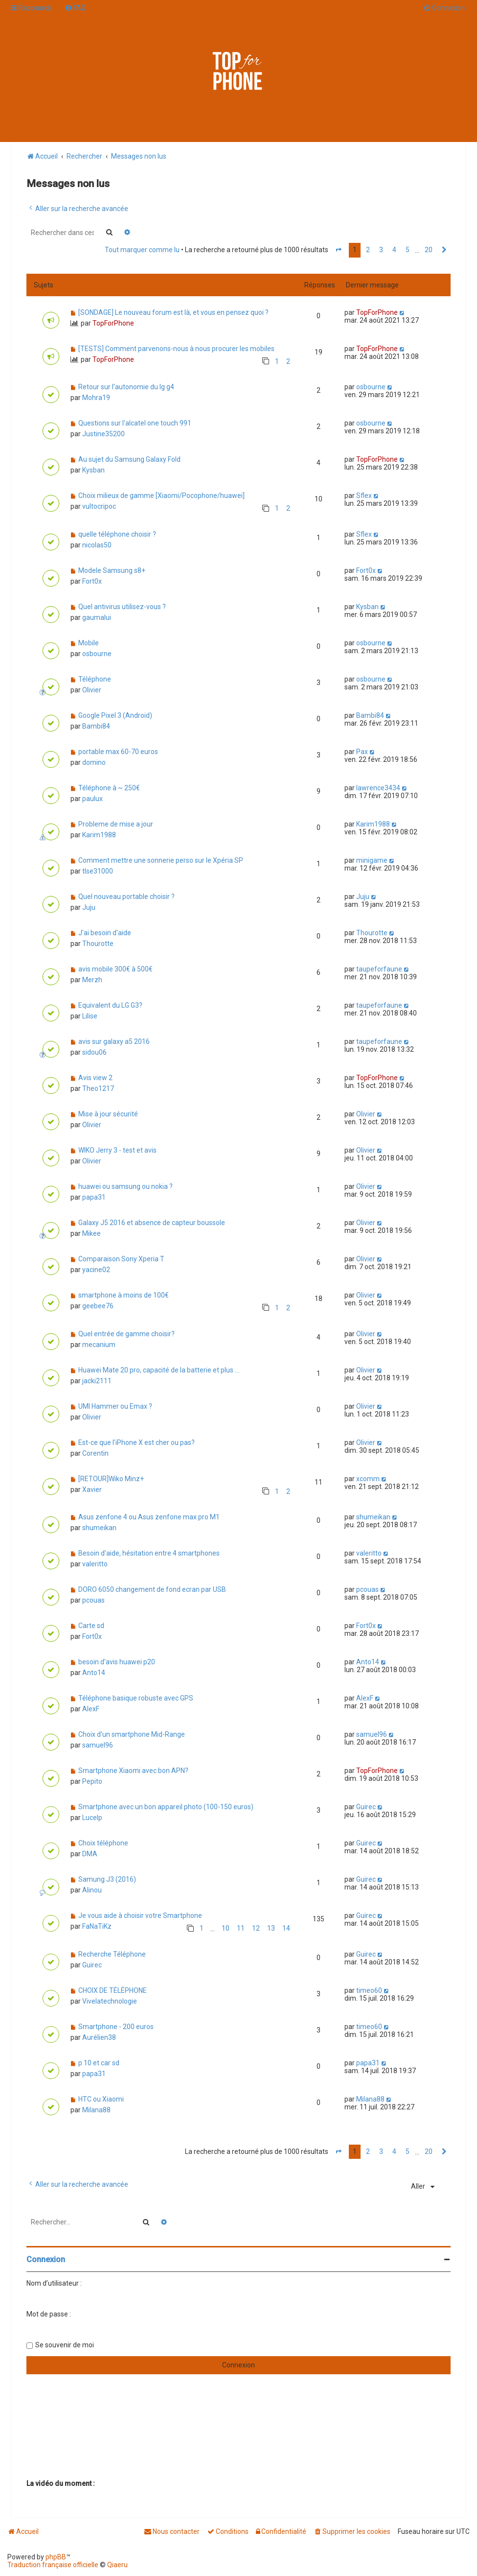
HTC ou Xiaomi (101, 2099)
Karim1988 (99, 835)
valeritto (95, 1564)
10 (225, 1928)
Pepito (92, 1781)
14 (286, 1928)
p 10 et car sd (98, 2063)
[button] (338, 250)
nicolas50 (97, 545)
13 (271, 1928)
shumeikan (99, 1528)
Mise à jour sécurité (108, 1114)
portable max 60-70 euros (118, 752)
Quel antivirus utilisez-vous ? (122, 607)
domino (94, 762)
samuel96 (97, 1745)
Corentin (95, 1453)
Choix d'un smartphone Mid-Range (131, 1734)
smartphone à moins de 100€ (123, 1295)
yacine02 (96, 1270)
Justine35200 (103, 434)
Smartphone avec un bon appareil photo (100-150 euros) (165, 1807)
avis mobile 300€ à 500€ (115, 969)
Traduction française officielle (52, 2565)
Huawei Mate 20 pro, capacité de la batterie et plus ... (158, 1370)
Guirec (366, 1807)
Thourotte (98, 943)
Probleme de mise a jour (115, 824)
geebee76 (98, 1306)
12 (256, 1928)
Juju (88, 907)
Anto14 (93, 1673)
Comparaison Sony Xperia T (121, 1259)
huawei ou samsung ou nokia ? (125, 1186)
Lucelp (92, 1817)
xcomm (368, 1479)
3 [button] (381, 250)
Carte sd (91, 1626)
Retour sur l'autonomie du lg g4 (126, 387)
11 (241, 1928)
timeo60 (369, 1990)
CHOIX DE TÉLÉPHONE (112, 1990)
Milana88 (96, 2110)
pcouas (93, 1600)
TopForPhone (113, 323)
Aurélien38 (99, 2037)
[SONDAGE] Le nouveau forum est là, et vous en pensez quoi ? (173, 312)
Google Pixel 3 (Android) (115, 715)
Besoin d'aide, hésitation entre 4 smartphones (149, 1553)
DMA (89, 1854)
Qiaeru (117, 2565)
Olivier (91, 690)
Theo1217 (98, 1088)
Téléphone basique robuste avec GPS (135, 1698)
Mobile (88, 643)
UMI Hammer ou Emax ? (115, 1406)
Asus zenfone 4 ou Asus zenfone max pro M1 (149, 1517)
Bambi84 (96, 726)
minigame (371, 860)
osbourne (371, 387)
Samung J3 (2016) (107, 1879)
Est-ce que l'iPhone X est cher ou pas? (136, 1442)
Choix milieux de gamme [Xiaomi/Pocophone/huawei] (161, 495)
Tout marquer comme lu (142, 250)
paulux (92, 799)
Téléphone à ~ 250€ (109, 788)
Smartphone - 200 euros (116, 2027)
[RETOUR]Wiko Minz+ (111, 1479)
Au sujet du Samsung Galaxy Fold (129, 459)
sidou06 (94, 1052)
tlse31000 (97, 871)
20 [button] (428, 250)
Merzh (92, 980)
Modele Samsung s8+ (111, 570)
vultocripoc (99, 506)
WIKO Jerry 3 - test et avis (117, 1150)
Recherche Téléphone (112, 1954)
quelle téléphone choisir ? (117, 534)
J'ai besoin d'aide (104, 933)
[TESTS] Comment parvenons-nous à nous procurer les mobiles (176, 349)
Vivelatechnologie (109, 2001)
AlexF (90, 1709)
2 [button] (368, 250)
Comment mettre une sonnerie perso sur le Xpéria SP (160, 860)
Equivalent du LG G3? (110, 1005)
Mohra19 (96, 398)
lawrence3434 (378, 788)
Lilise (89, 1016)
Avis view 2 (95, 1078)
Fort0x (92, 581)
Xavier (92, 1489)
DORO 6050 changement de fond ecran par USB (152, 1589)
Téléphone (94, 679)
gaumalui (96, 617)
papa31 (94, 1197)
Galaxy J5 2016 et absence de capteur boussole (151, 1223)
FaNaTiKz (97, 1926)
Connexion (45, 2259)
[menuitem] (75, 7)
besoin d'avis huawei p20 (116, 1662)
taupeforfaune (379, 969)
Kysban (93, 470)
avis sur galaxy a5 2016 (114, 1041)
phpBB (55, 2557)
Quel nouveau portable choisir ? (126, 896)
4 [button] (394, 250)
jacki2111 (97, 1381)
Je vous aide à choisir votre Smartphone (140, 1915)
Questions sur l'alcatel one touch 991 (134, 423)
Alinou (92, 1890)
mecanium (98, 1344)
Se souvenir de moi (64, 2345)
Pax (362, 752)
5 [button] (407, 250)
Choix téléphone (103, 1843)
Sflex (364, 495)
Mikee (91, 1233)
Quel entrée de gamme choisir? (126, 1334)
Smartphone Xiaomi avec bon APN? (133, 1770)
